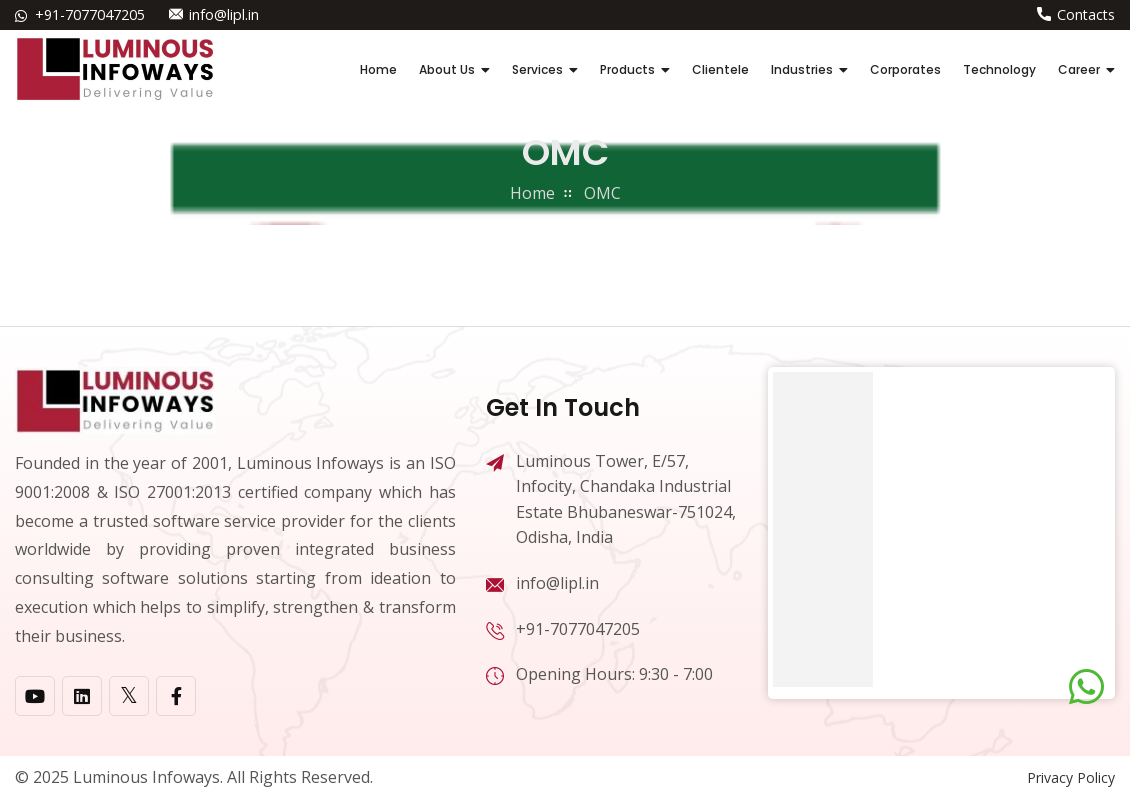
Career (1079, 69)
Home (378, 69)
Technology (999, 69)
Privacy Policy (1071, 777)
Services (537, 69)
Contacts (1086, 14)
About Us (447, 69)
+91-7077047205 (90, 14)
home (532, 193)
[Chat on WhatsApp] (1086, 687)
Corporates (905, 69)
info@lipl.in (223, 14)
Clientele (720, 69)
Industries (802, 69)
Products (627, 69)
